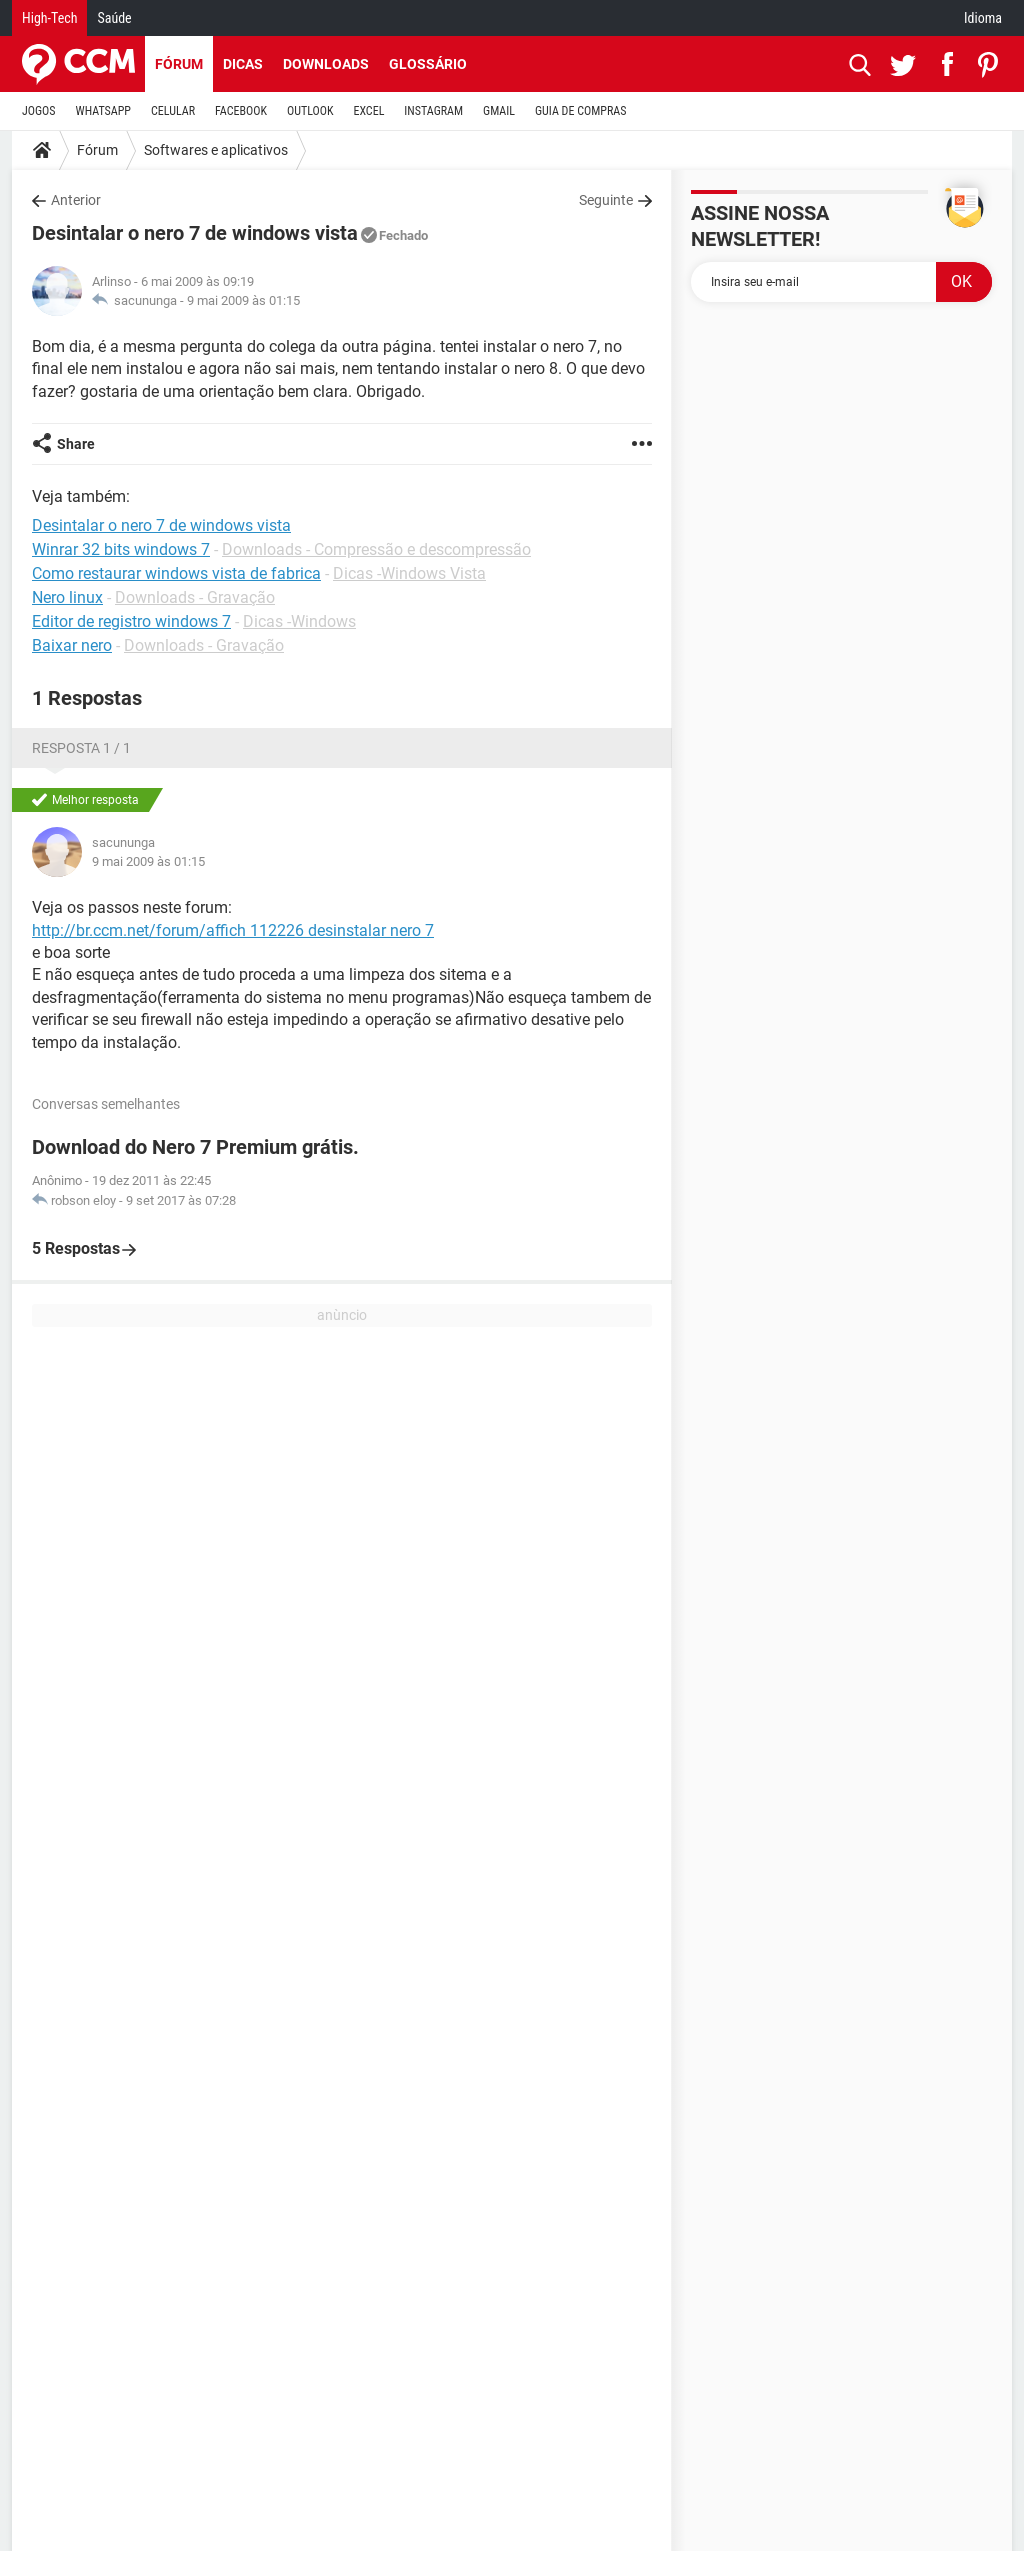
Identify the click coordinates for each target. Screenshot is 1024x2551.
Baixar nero (72, 645)
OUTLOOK (310, 111)
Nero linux (67, 597)
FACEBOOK (241, 111)
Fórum (179, 64)
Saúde (114, 18)
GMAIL (499, 111)
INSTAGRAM (433, 111)
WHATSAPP (103, 111)
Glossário (428, 64)
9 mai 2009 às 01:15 (243, 300)
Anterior (76, 200)
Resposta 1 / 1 (81, 748)
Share (76, 444)
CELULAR (173, 111)
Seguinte (606, 200)
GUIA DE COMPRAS (580, 111)
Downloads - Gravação (195, 597)
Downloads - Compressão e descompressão (376, 549)
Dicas (243, 64)
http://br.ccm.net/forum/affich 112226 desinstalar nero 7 (233, 930)
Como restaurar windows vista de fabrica (176, 573)
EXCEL (368, 111)
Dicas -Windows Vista (409, 573)
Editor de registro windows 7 (131, 621)
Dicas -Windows (299, 621)
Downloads (326, 64)
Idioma (983, 18)
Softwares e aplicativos (216, 150)
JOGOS (39, 111)
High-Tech (49, 18)
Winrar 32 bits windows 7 (121, 549)
